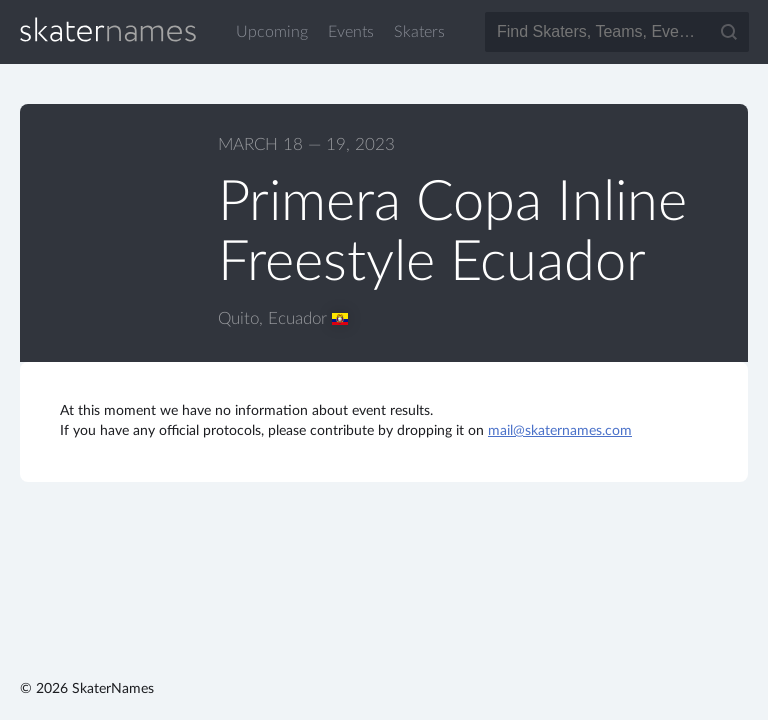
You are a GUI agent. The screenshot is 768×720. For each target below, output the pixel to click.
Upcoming (272, 32)
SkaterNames (108, 29)
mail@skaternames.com (560, 431)
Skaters (419, 32)
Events (351, 32)
